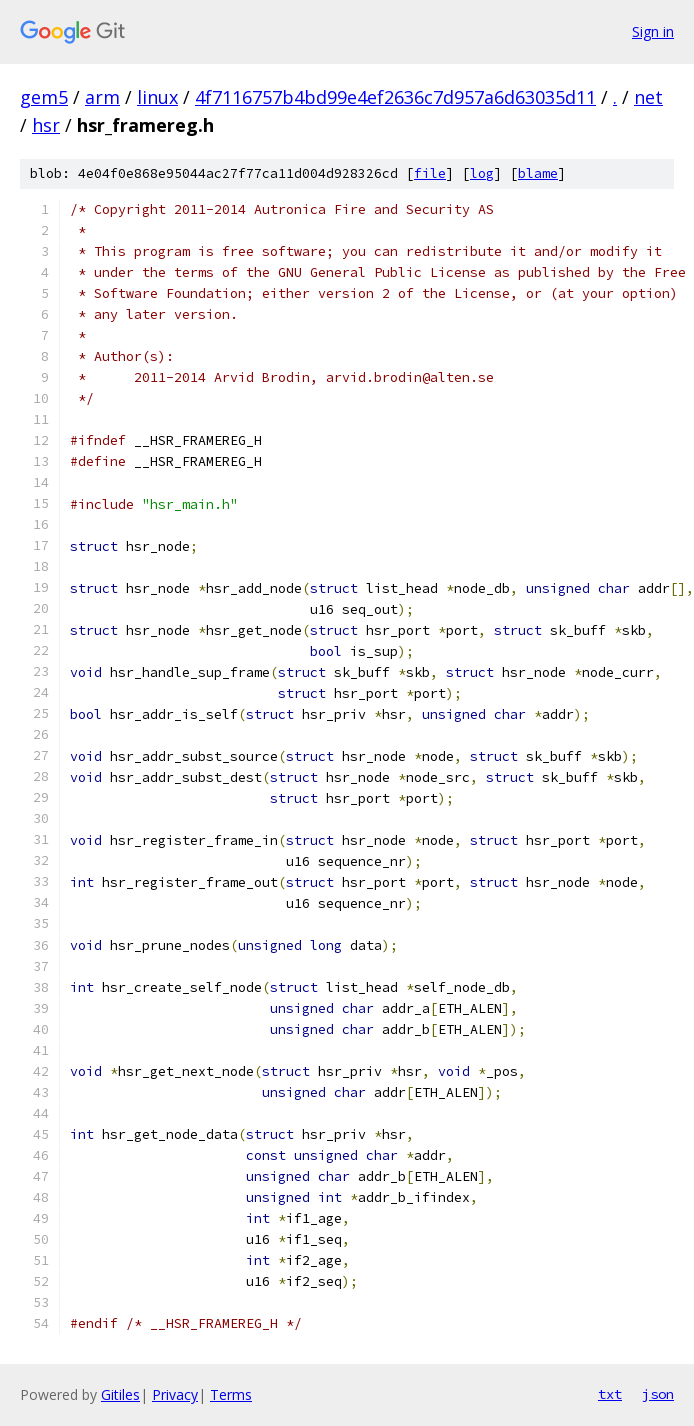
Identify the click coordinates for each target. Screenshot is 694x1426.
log (482, 173)
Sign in (653, 31)
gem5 (44, 97)
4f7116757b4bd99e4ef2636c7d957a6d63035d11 (395, 97)
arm (102, 97)
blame (538, 173)
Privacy (175, 1394)
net (648, 97)
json (658, 1394)
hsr (46, 125)
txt (610, 1394)
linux (157, 97)
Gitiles (120, 1394)
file (430, 173)
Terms (231, 1394)
